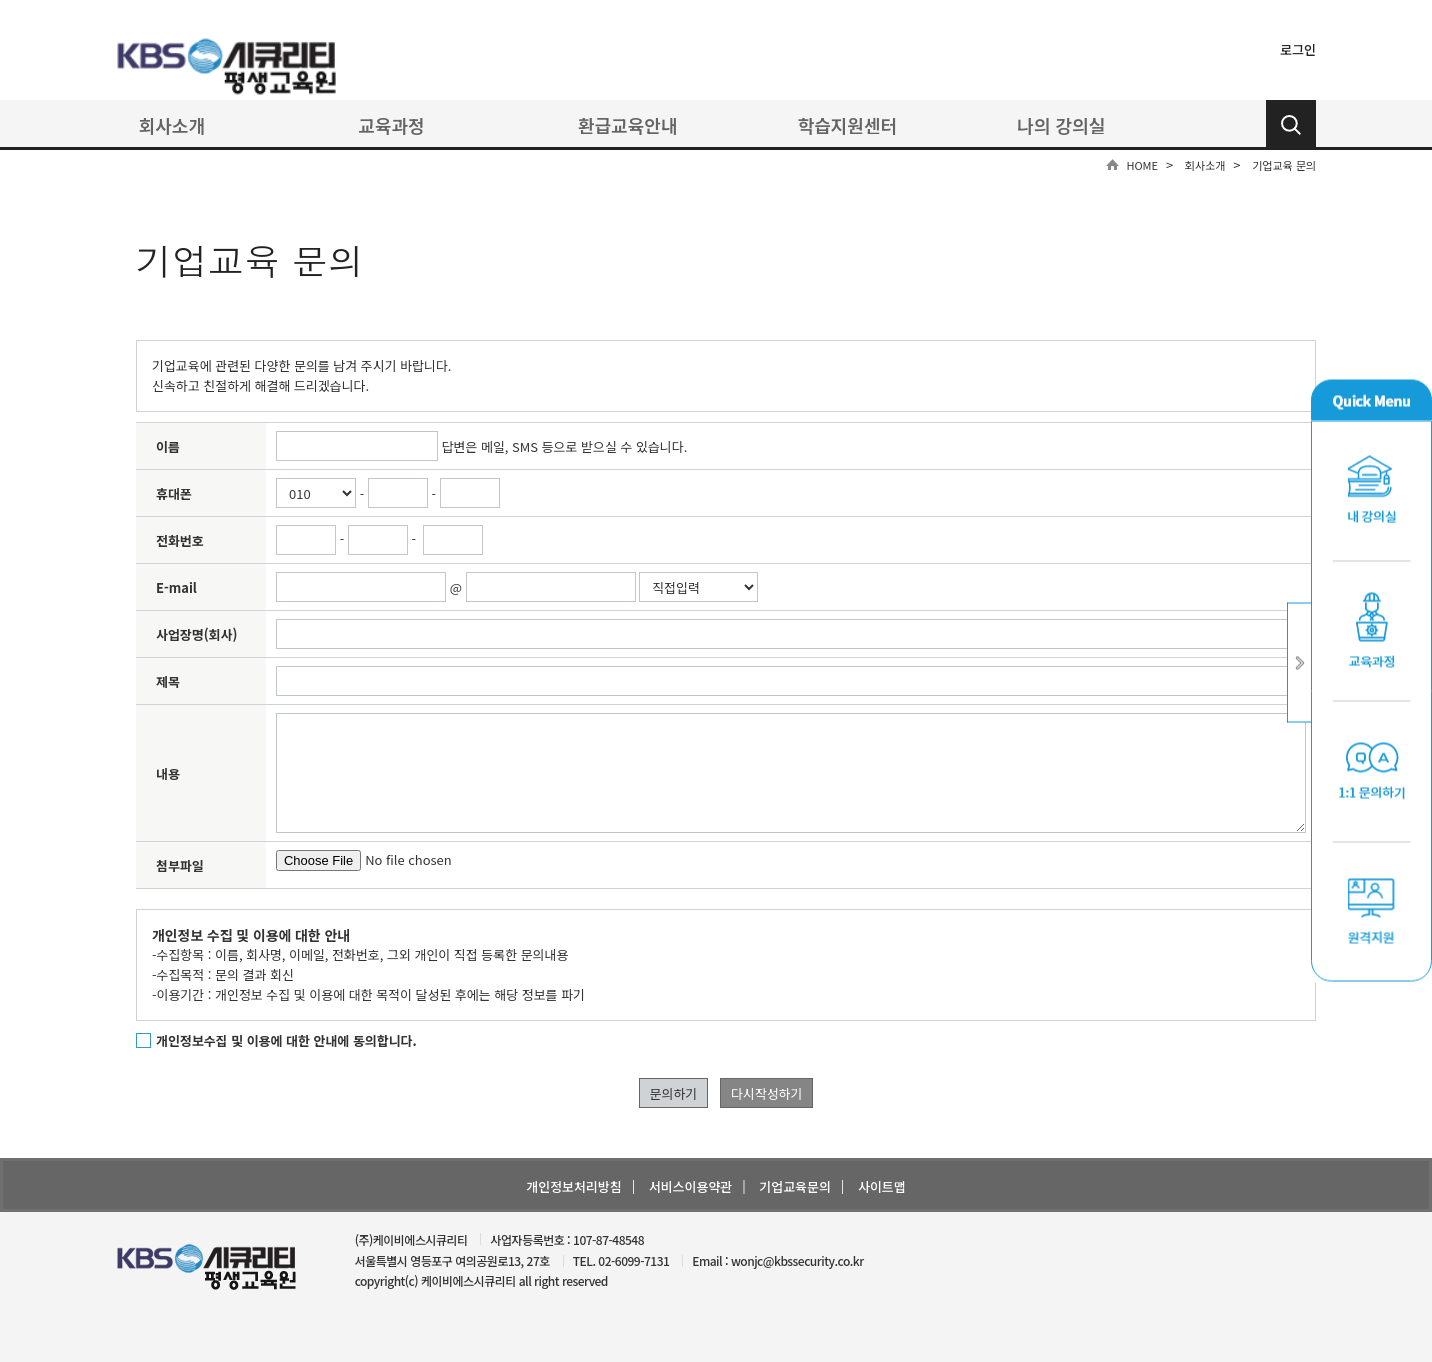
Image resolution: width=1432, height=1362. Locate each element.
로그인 (1298, 49)
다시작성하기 (767, 1093)
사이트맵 (882, 1186)
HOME (1142, 165)
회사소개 (172, 125)
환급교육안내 (627, 125)
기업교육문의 (795, 1186)
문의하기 (674, 1093)
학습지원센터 (847, 125)
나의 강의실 (1061, 125)
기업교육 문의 (1284, 165)
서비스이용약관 (690, 1186)
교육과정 (391, 125)
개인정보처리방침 (573, 1186)
